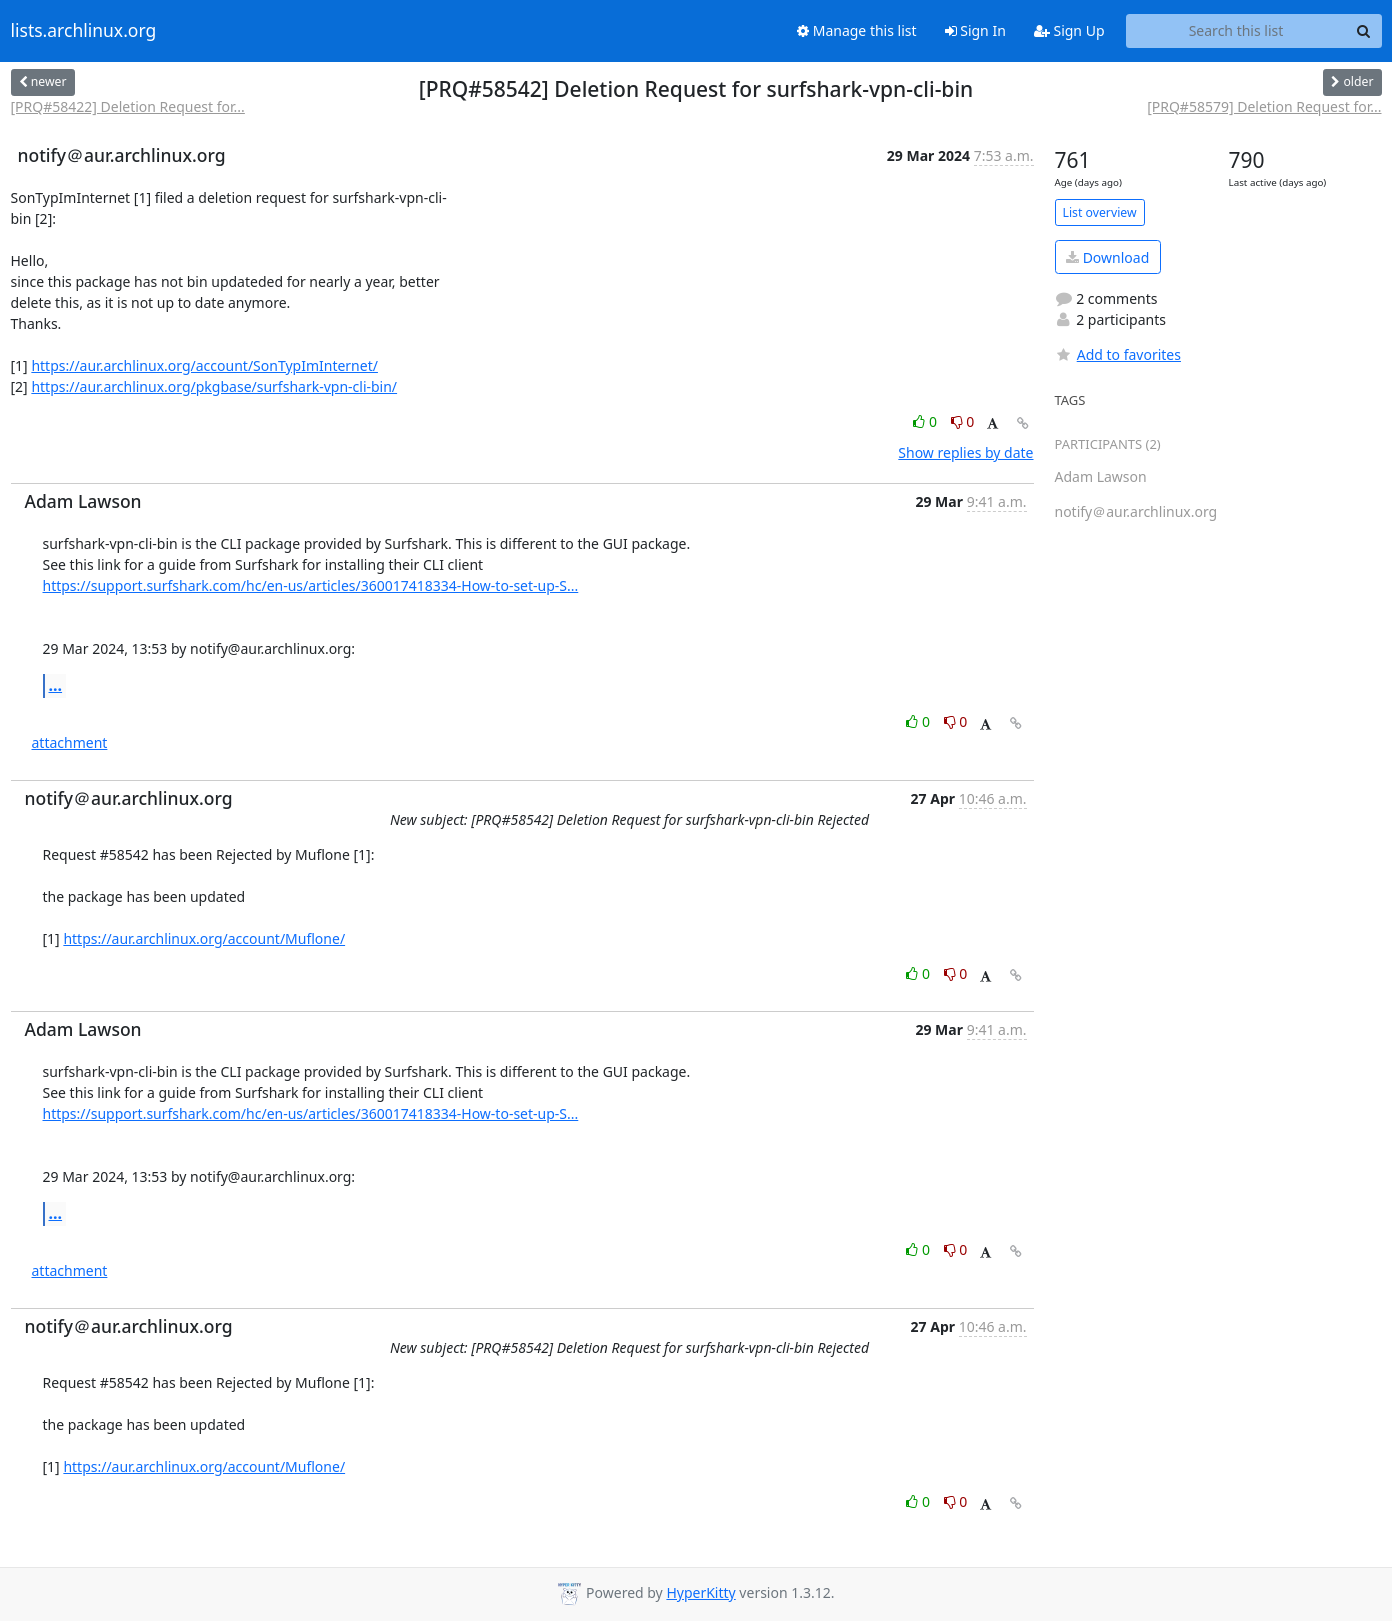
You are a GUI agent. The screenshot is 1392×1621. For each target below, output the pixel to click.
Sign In (975, 30)
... (56, 685)
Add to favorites (1118, 354)
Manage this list (857, 30)
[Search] (1364, 31)
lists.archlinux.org (84, 31)
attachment (70, 742)
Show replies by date (965, 452)
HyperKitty (700, 1592)
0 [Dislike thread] (963, 421)
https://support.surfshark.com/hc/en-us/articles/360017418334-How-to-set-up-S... (311, 585)
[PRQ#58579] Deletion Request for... (1264, 106)
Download (1107, 257)
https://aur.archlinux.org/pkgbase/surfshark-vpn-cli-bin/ (214, 386)
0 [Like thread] (926, 421)
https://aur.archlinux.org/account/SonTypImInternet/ (204, 365)
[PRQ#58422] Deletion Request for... (128, 106)
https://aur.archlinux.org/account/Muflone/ (204, 938)
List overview (1100, 212)
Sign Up (1069, 30)
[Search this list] (1236, 31)
